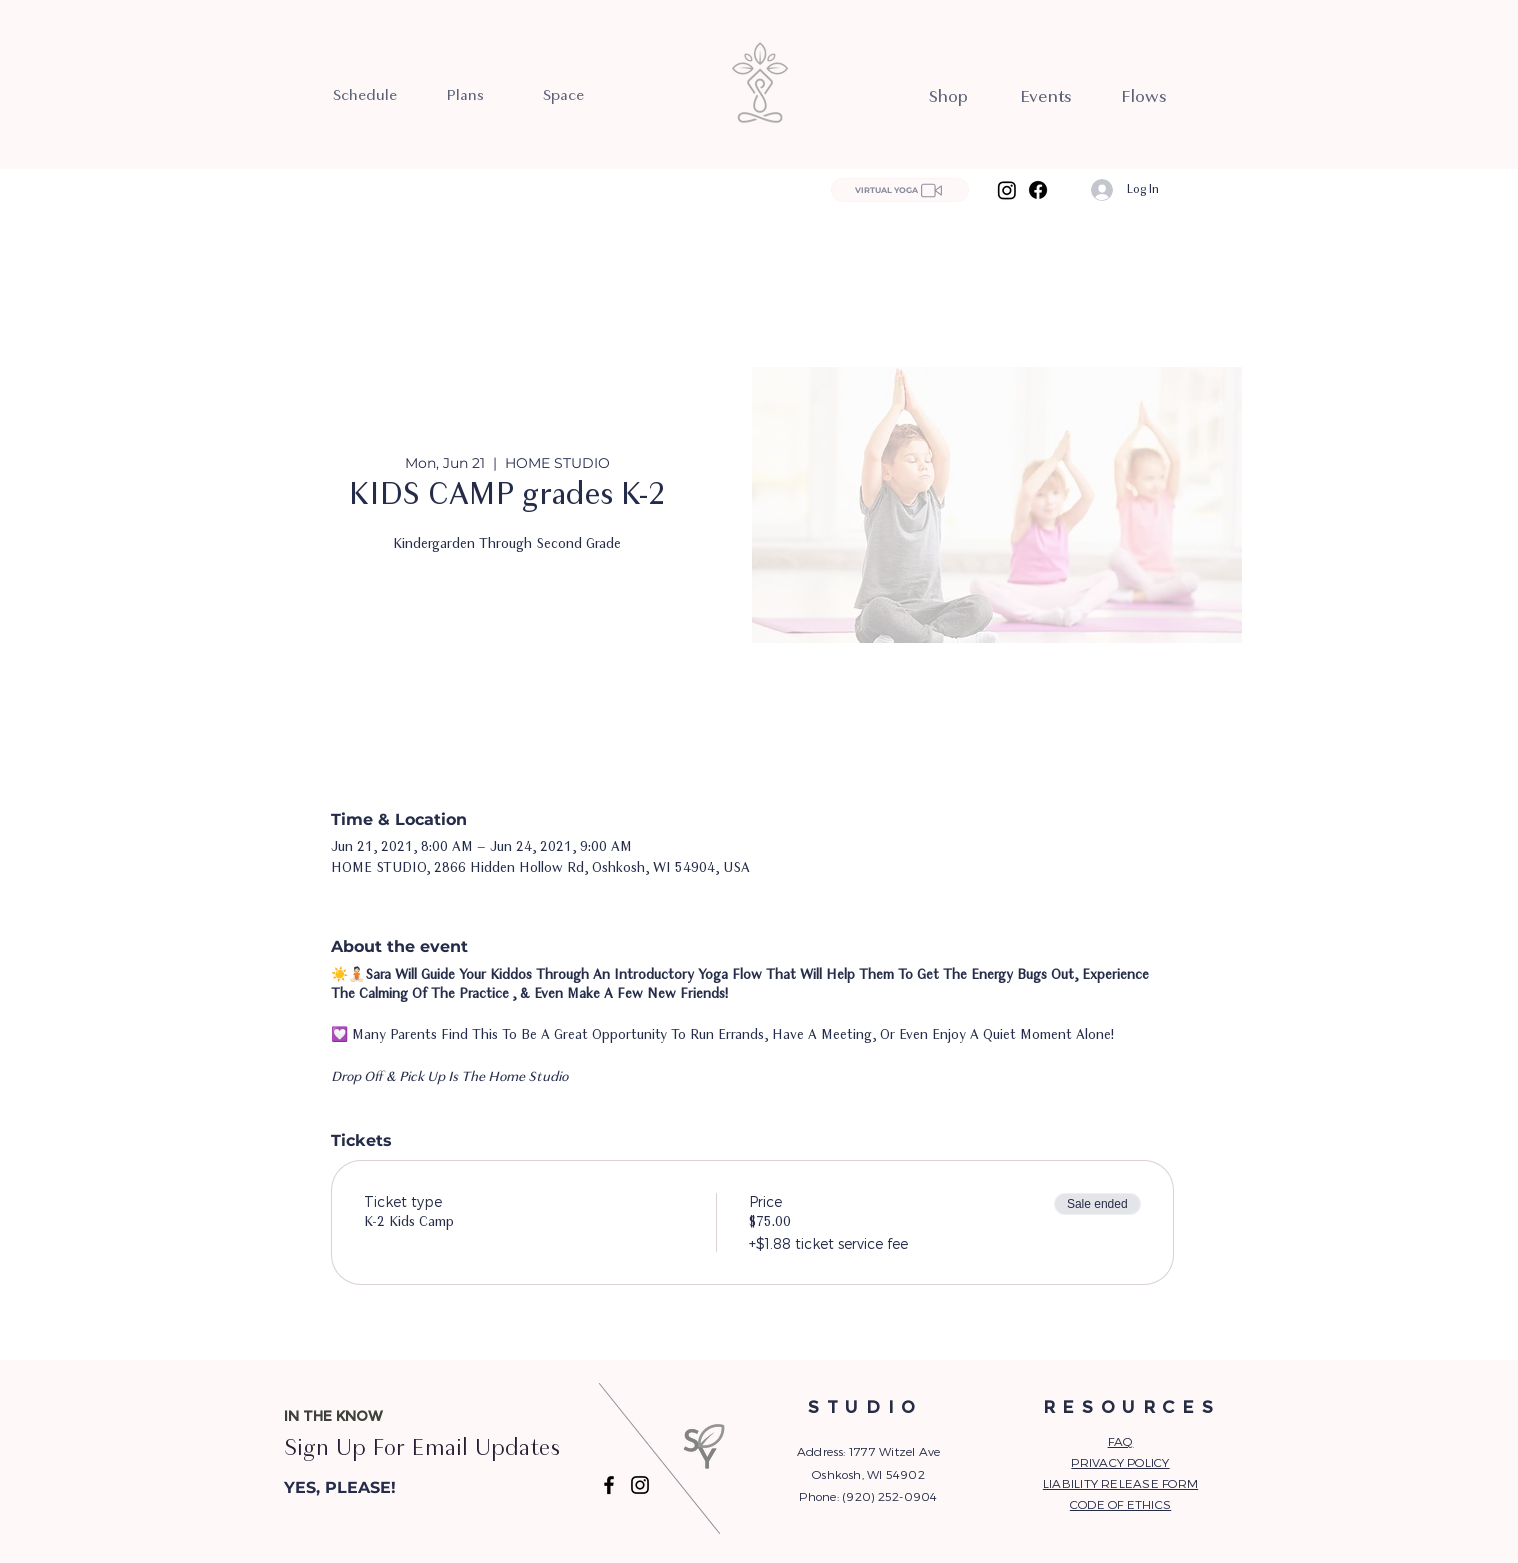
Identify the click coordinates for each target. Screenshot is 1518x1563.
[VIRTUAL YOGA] (900, 190)
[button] (385, 1488)
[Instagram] (1007, 190)
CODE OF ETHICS (1120, 1504)
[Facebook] (1038, 190)
